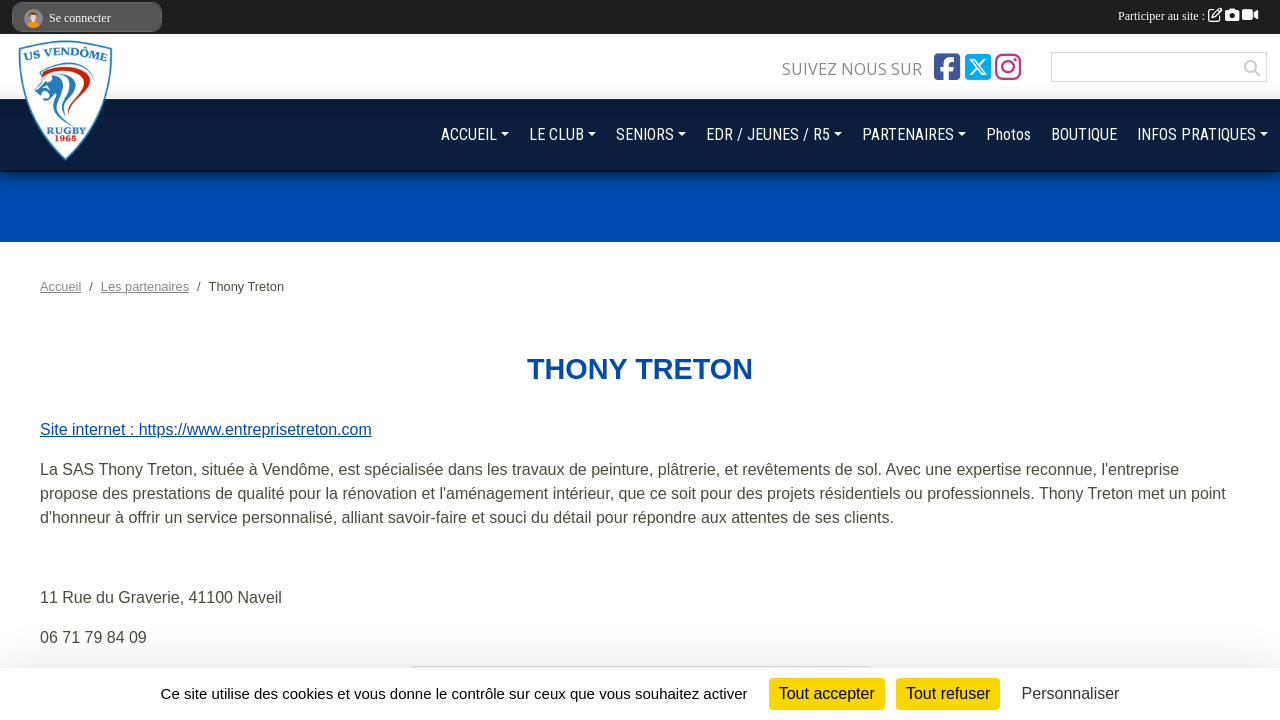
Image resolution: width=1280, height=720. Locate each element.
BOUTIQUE (1084, 134)
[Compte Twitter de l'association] (978, 67)
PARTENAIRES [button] (908, 134)
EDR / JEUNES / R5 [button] (768, 134)
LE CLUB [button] (556, 134)
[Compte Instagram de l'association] (1008, 67)
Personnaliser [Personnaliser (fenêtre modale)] (1071, 693)
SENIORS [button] (645, 134)
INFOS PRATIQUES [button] (1196, 134)
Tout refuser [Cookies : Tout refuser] (948, 693)
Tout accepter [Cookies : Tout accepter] (827, 693)
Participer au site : (1188, 16)
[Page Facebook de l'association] (947, 67)
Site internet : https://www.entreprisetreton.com (206, 429)
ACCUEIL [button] (469, 134)
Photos (1008, 134)
